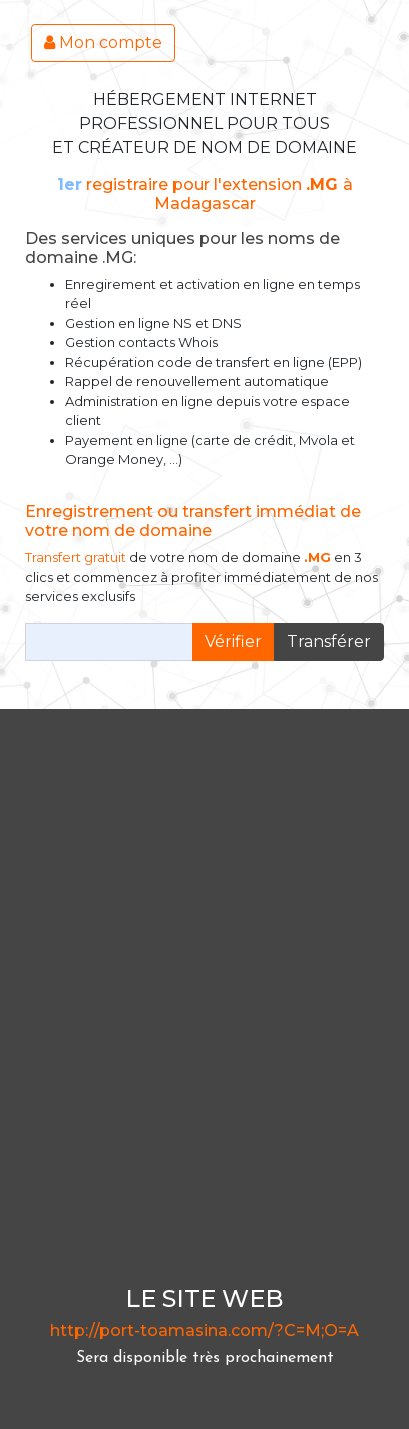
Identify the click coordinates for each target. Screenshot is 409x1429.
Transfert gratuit (75, 557)
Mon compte (103, 42)
